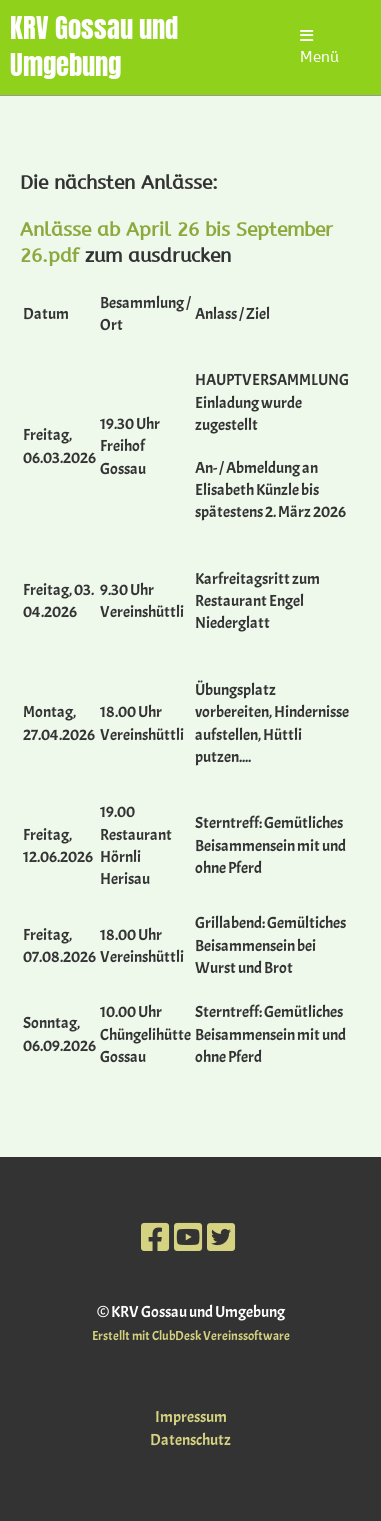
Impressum (191, 1417)
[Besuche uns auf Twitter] (221, 1238)
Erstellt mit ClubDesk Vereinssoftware (191, 1336)
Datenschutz (190, 1440)
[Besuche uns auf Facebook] (155, 1238)
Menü (319, 47)
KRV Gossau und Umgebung (94, 47)
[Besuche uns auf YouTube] (188, 1238)
